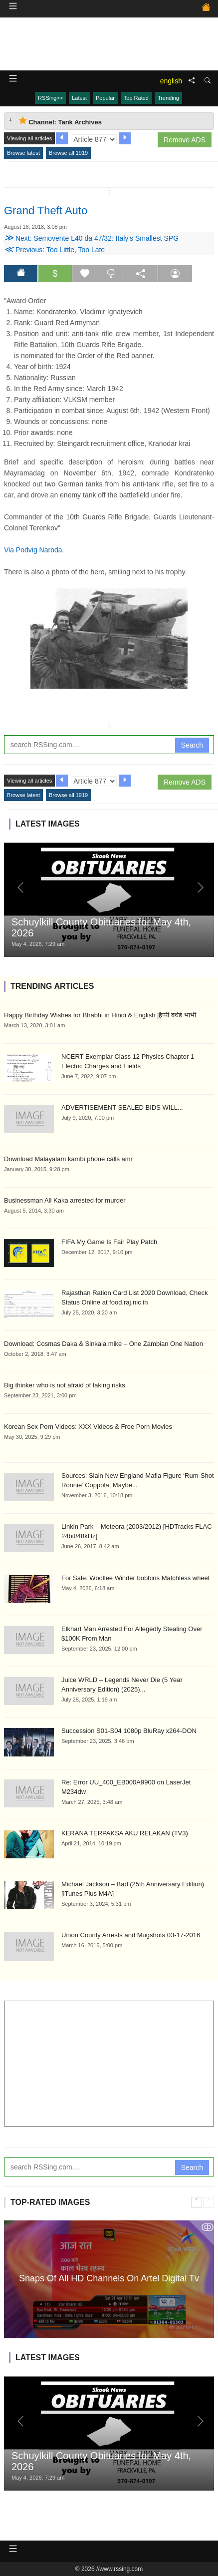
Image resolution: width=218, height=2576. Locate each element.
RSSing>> (50, 98)
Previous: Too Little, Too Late (54, 250)
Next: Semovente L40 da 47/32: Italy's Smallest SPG (91, 238)
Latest (79, 98)
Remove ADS (185, 140)
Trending (168, 98)
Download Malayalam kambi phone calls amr (68, 1159)
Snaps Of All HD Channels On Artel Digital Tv (109, 2278)
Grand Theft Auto (45, 210)
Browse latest (23, 153)
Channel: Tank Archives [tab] (60, 121)
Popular (105, 98)
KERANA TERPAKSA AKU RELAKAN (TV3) (124, 1833)
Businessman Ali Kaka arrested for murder (65, 1200)
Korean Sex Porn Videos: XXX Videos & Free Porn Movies (88, 1426)
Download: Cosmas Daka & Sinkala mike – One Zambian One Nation (103, 1343)
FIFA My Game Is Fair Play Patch (109, 1242)
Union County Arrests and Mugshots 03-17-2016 (130, 1935)
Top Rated (136, 98)
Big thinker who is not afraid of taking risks (64, 1385)
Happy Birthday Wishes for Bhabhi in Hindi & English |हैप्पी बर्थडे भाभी (100, 1015)
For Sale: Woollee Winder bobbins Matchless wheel (135, 1578)
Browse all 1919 (68, 153)
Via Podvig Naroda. (34, 550)
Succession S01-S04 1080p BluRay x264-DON (129, 1730)
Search (192, 745)
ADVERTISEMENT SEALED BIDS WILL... (122, 1107)
